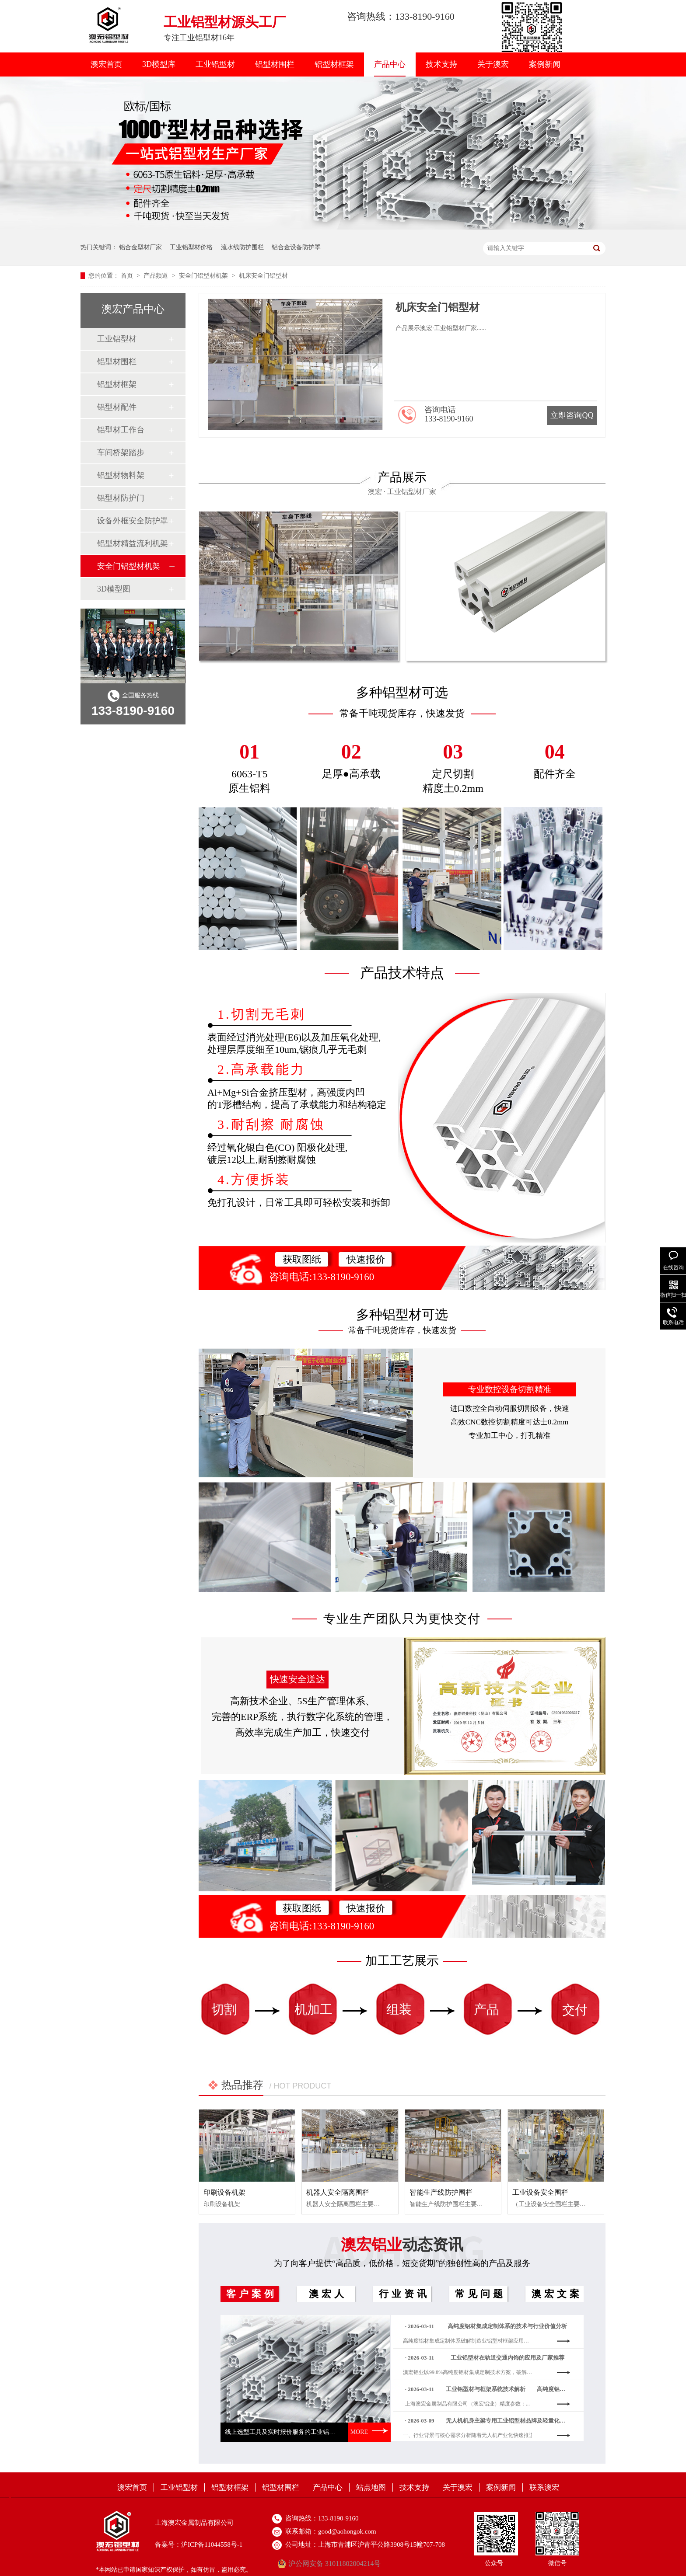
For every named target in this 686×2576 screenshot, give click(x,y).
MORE (369, 2432)
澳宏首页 (106, 64)
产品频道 (157, 275)
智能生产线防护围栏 (441, 2192)
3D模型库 (158, 64)
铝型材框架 (334, 64)
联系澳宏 (544, 2487)
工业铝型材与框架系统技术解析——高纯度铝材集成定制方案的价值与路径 (507, 2395)
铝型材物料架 (120, 475)
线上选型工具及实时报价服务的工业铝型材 (283, 2432)
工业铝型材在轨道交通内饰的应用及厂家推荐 (507, 2363)
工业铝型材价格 (191, 247)
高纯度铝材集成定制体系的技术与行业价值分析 (507, 2332)
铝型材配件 (116, 407)
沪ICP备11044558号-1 (211, 2544)
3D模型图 (113, 589)
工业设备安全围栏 (540, 2192)
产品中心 (390, 64)
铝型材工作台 (120, 429)
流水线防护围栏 (242, 247)
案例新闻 (544, 64)
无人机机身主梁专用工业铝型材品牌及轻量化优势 (507, 2426)
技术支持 (441, 64)
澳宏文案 (557, 2293)
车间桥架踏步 (120, 452)
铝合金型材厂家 (140, 247)
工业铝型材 (215, 64)
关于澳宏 (493, 64)
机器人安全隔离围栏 (337, 2192)
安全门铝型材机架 (204, 275)
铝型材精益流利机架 (132, 543)
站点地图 (371, 2487)
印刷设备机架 (224, 2192)
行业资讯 (404, 2293)
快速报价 (365, 1259)
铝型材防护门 (120, 498)
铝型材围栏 (274, 64)
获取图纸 (302, 1259)
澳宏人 (328, 2293)
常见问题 (480, 2293)
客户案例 (251, 2293)
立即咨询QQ (571, 415)
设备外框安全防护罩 (132, 520)
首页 (128, 275)
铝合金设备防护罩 (296, 247)
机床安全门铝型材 (263, 275)
